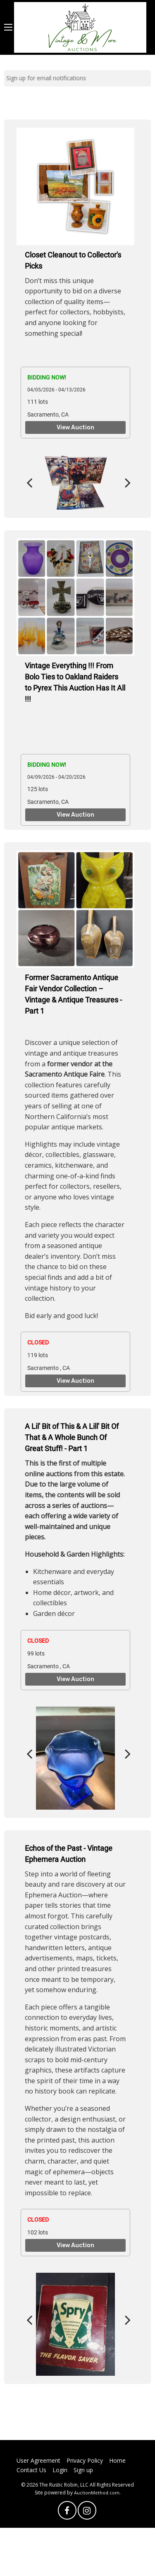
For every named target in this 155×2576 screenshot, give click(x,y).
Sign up (83, 2470)
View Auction (75, 428)
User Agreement (38, 2460)
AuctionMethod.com (96, 2492)
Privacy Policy (85, 2460)
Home (117, 2460)
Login (59, 2470)
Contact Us (31, 2470)
